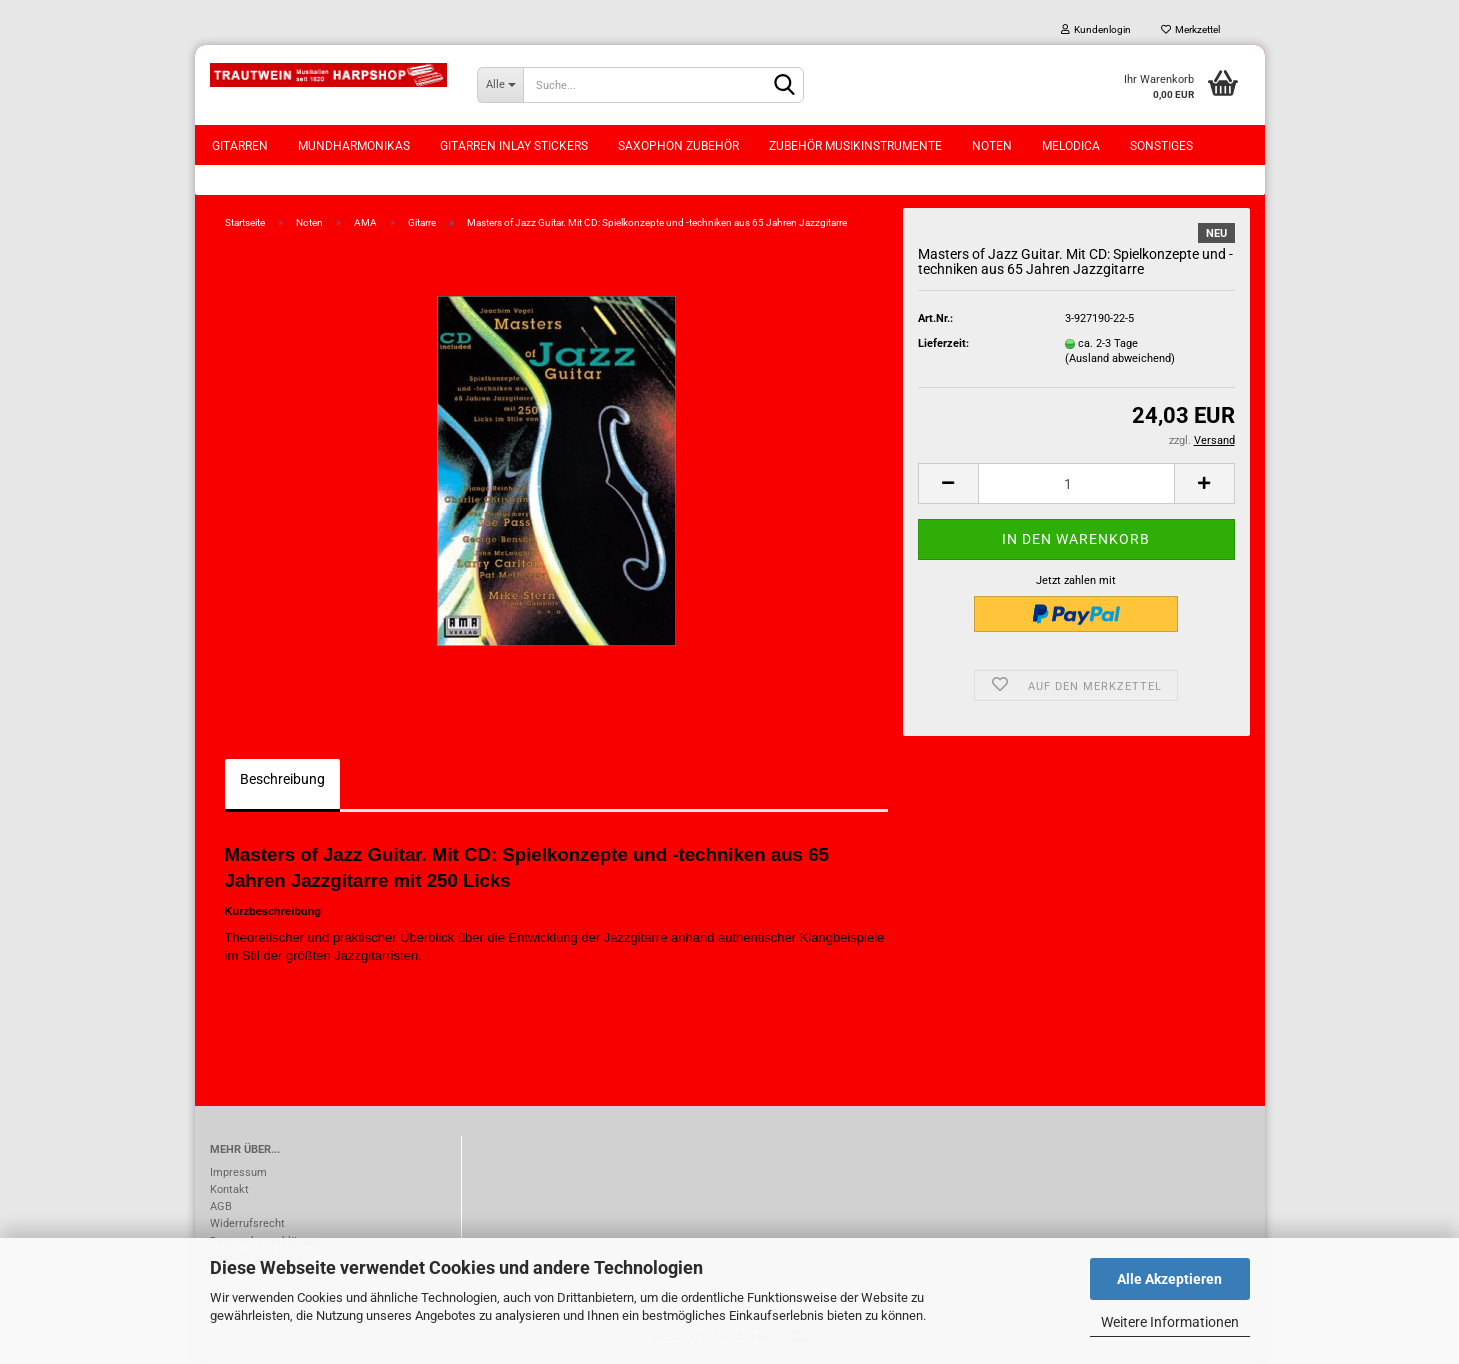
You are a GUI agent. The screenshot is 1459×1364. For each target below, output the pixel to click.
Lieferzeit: (943, 343)
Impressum (238, 1172)
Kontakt (229, 1189)
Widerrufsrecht (247, 1223)
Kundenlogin (1096, 29)
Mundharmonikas (354, 146)
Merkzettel (1190, 29)
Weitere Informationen (1170, 1322)
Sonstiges (1161, 146)
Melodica (1071, 146)
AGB (221, 1206)
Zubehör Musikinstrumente (855, 146)
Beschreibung (282, 779)
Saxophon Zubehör (678, 146)
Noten (992, 146)
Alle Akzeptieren (1169, 1279)
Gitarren (240, 146)
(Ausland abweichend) (1120, 358)
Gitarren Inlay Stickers (514, 146)
